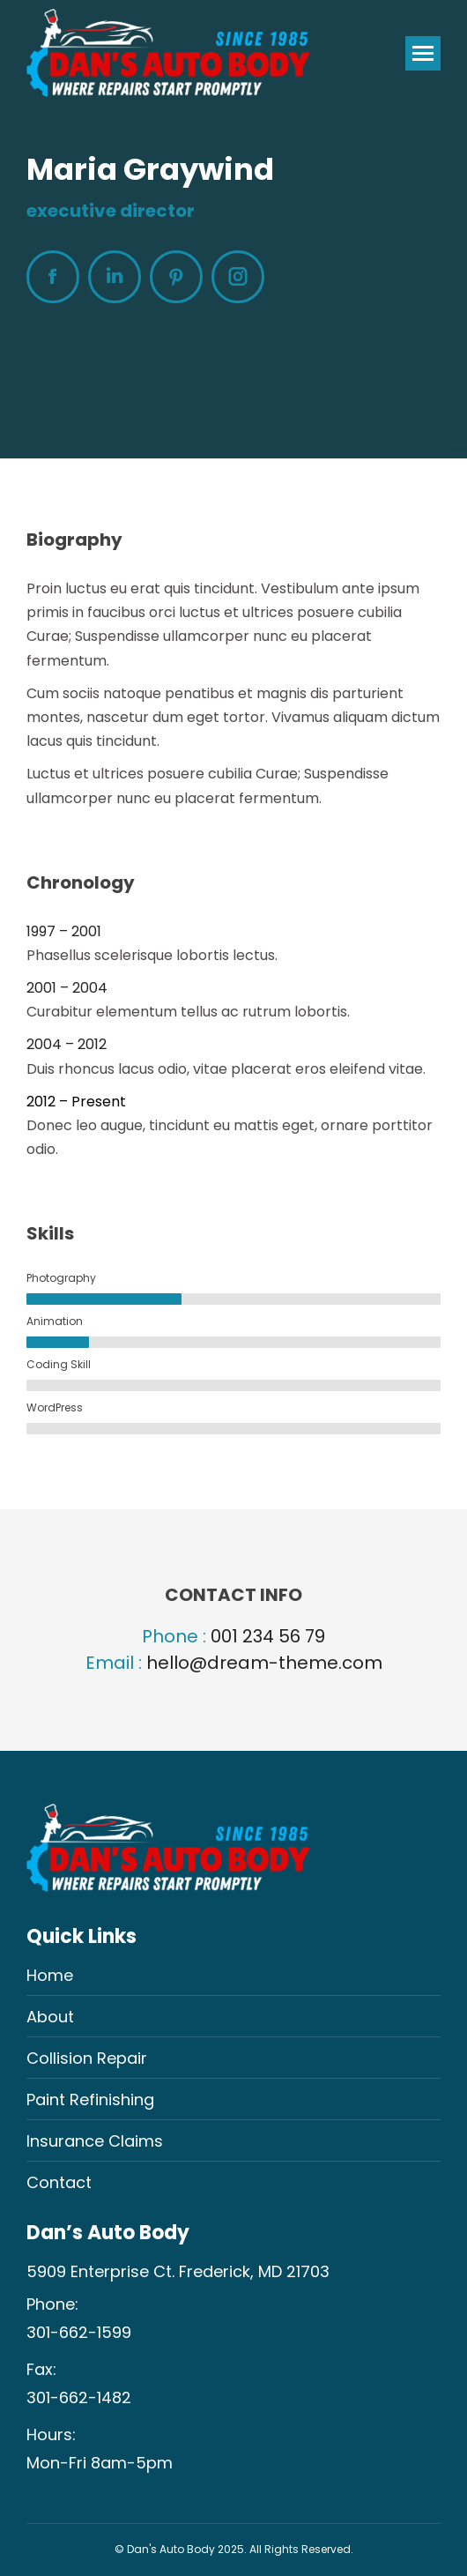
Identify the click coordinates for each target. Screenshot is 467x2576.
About (50, 2017)
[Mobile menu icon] (423, 53)
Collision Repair (86, 2058)
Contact (59, 2182)
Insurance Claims (94, 2141)
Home (49, 1975)
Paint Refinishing (90, 2099)
